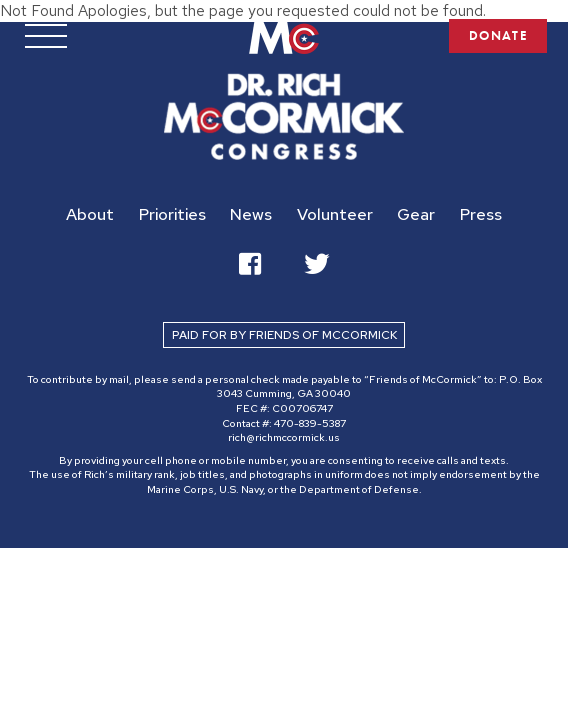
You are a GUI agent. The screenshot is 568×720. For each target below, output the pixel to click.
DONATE (497, 36)
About (90, 214)
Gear (416, 214)
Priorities (172, 214)
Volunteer (335, 214)
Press (481, 214)
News (251, 214)
